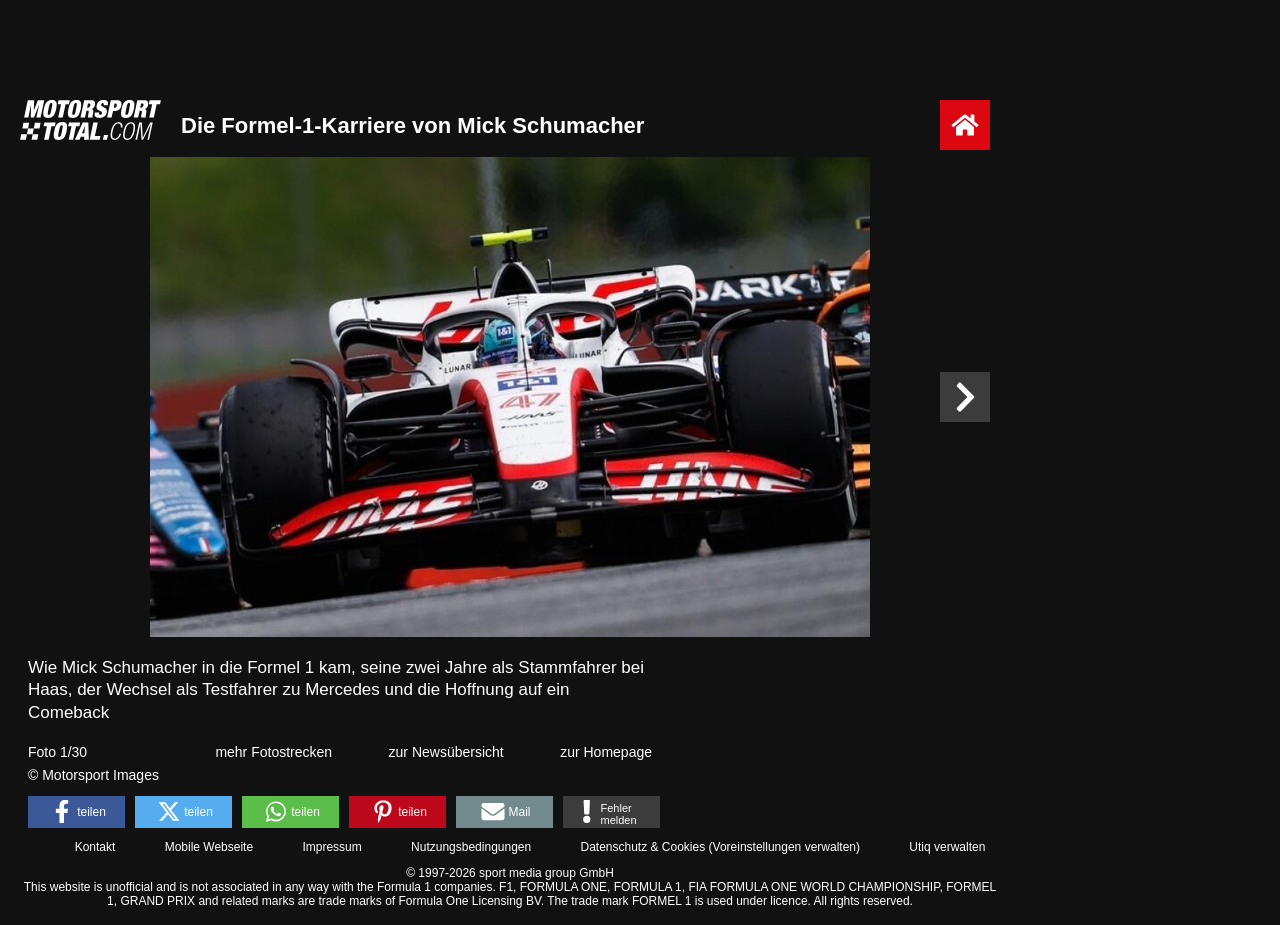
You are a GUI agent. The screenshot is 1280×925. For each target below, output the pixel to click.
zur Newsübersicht (446, 752)
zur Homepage (606, 752)
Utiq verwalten (947, 847)
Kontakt (95, 847)
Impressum (331, 847)
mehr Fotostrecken (273, 752)
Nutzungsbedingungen (471, 847)
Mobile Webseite (209, 847)
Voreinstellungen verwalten (784, 847)
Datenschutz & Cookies (642, 847)
